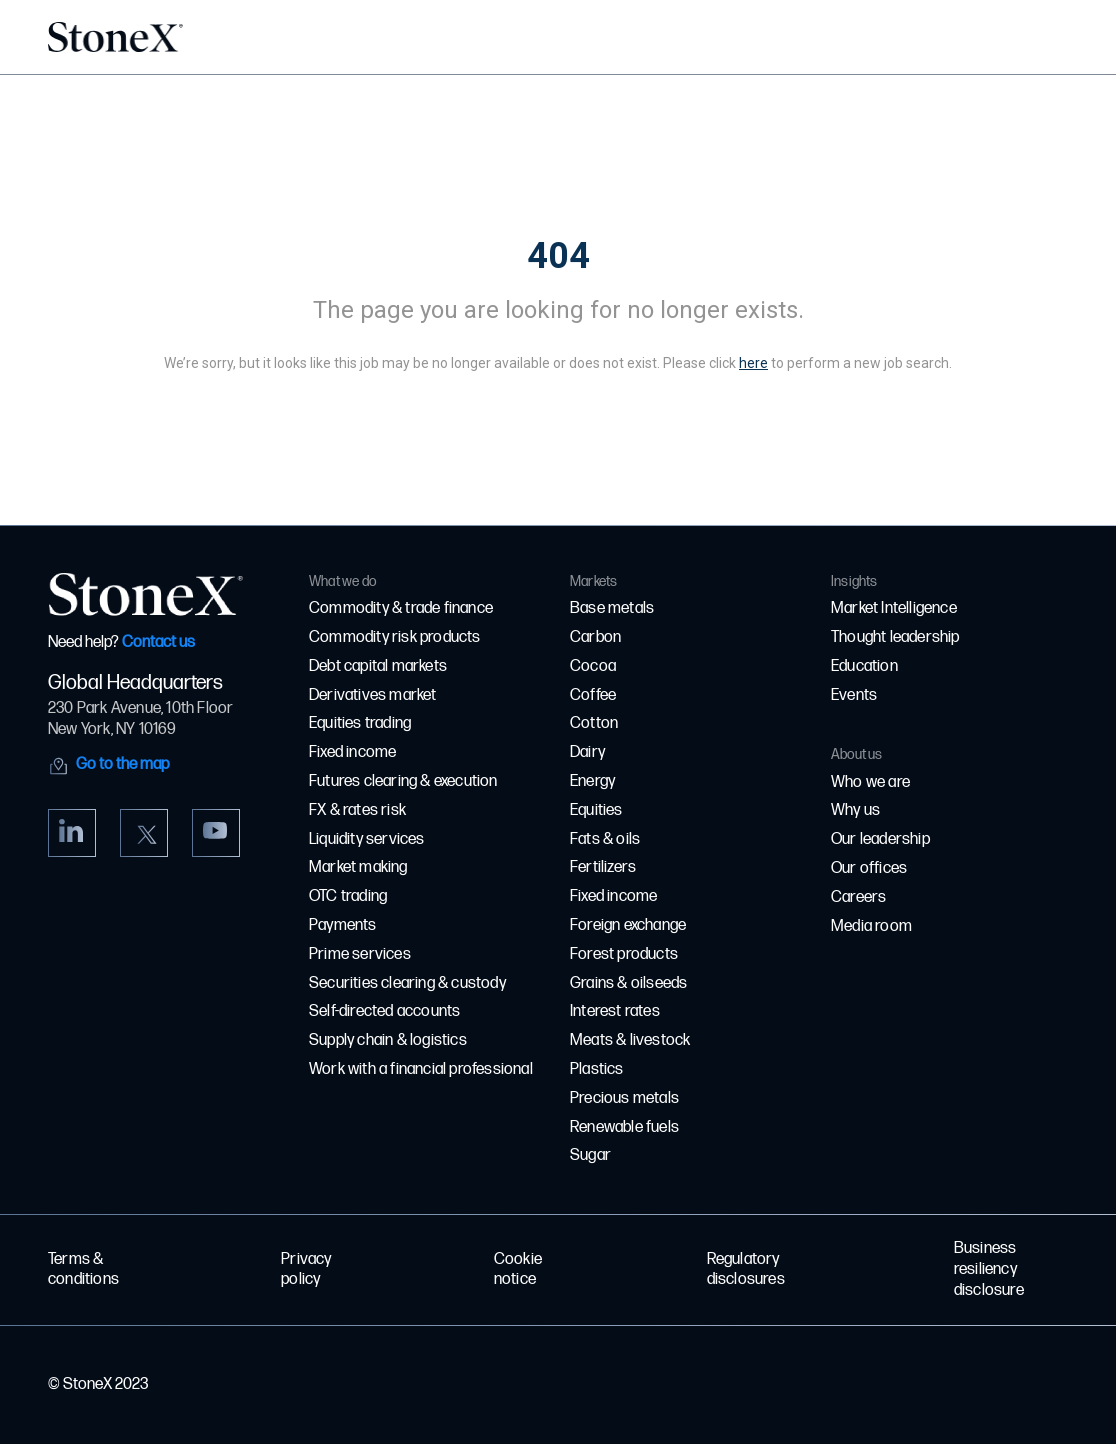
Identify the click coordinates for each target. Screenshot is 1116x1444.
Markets (593, 581)
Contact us (158, 642)
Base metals (612, 608)
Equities (596, 810)
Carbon (595, 637)
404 (558, 256)
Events (854, 695)
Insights (854, 581)
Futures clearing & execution (403, 781)
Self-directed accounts (384, 1011)
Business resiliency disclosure (989, 1269)
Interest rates (615, 1011)
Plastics (597, 1069)
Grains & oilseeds (628, 983)
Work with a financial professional (421, 1069)
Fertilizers (603, 867)
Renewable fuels (624, 1127)
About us (857, 754)
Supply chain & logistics (388, 1040)
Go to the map (122, 764)
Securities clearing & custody (407, 983)
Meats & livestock (630, 1040)
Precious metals (624, 1098)
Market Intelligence (894, 608)
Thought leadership (895, 637)
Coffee (593, 695)
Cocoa (593, 666)
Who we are (870, 782)
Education (864, 666)
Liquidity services (367, 839)
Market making (358, 867)
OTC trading (348, 896)
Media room (871, 926)
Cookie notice (518, 1270)
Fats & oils (605, 839)
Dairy (587, 752)
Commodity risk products (395, 637)
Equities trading (360, 723)
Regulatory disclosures (746, 1270)
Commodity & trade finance (401, 608)
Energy (592, 781)
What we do (342, 581)
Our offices (869, 868)
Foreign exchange (628, 925)
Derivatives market (373, 695)
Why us (855, 810)
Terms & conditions (83, 1270)
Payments (343, 925)
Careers (858, 897)
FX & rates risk (357, 810)
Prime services (360, 954)
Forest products (624, 954)
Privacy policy (306, 1270)
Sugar (590, 1155)
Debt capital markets (378, 666)
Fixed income (352, 752)
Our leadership (880, 839)
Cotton (594, 723)
